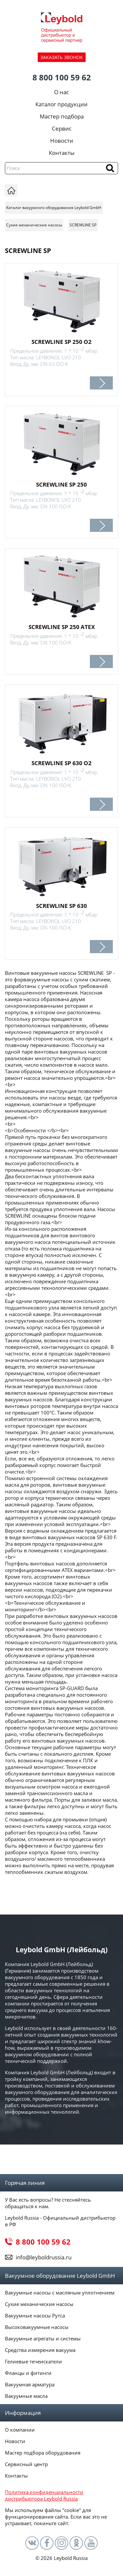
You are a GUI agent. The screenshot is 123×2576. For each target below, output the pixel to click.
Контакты (61, 153)
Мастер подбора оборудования (42, 2452)
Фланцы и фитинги (28, 2373)
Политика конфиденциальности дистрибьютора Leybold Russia (44, 2495)
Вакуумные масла (26, 2396)
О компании (20, 2429)
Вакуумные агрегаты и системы (43, 2338)
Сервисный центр (26, 2464)
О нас (61, 92)
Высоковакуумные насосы (37, 2327)
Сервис (62, 128)
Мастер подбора (62, 116)
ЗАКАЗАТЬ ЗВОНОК (61, 57)
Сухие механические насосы (39, 2304)
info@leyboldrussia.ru (44, 2257)
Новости (61, 140)
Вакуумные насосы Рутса (35, 2315)
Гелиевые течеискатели (33, 2361)
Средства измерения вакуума (40, 2350)
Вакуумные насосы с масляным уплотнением (59, 2292)
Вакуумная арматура (29, 2384)
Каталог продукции (61, 104)
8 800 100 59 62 (61, 77)
